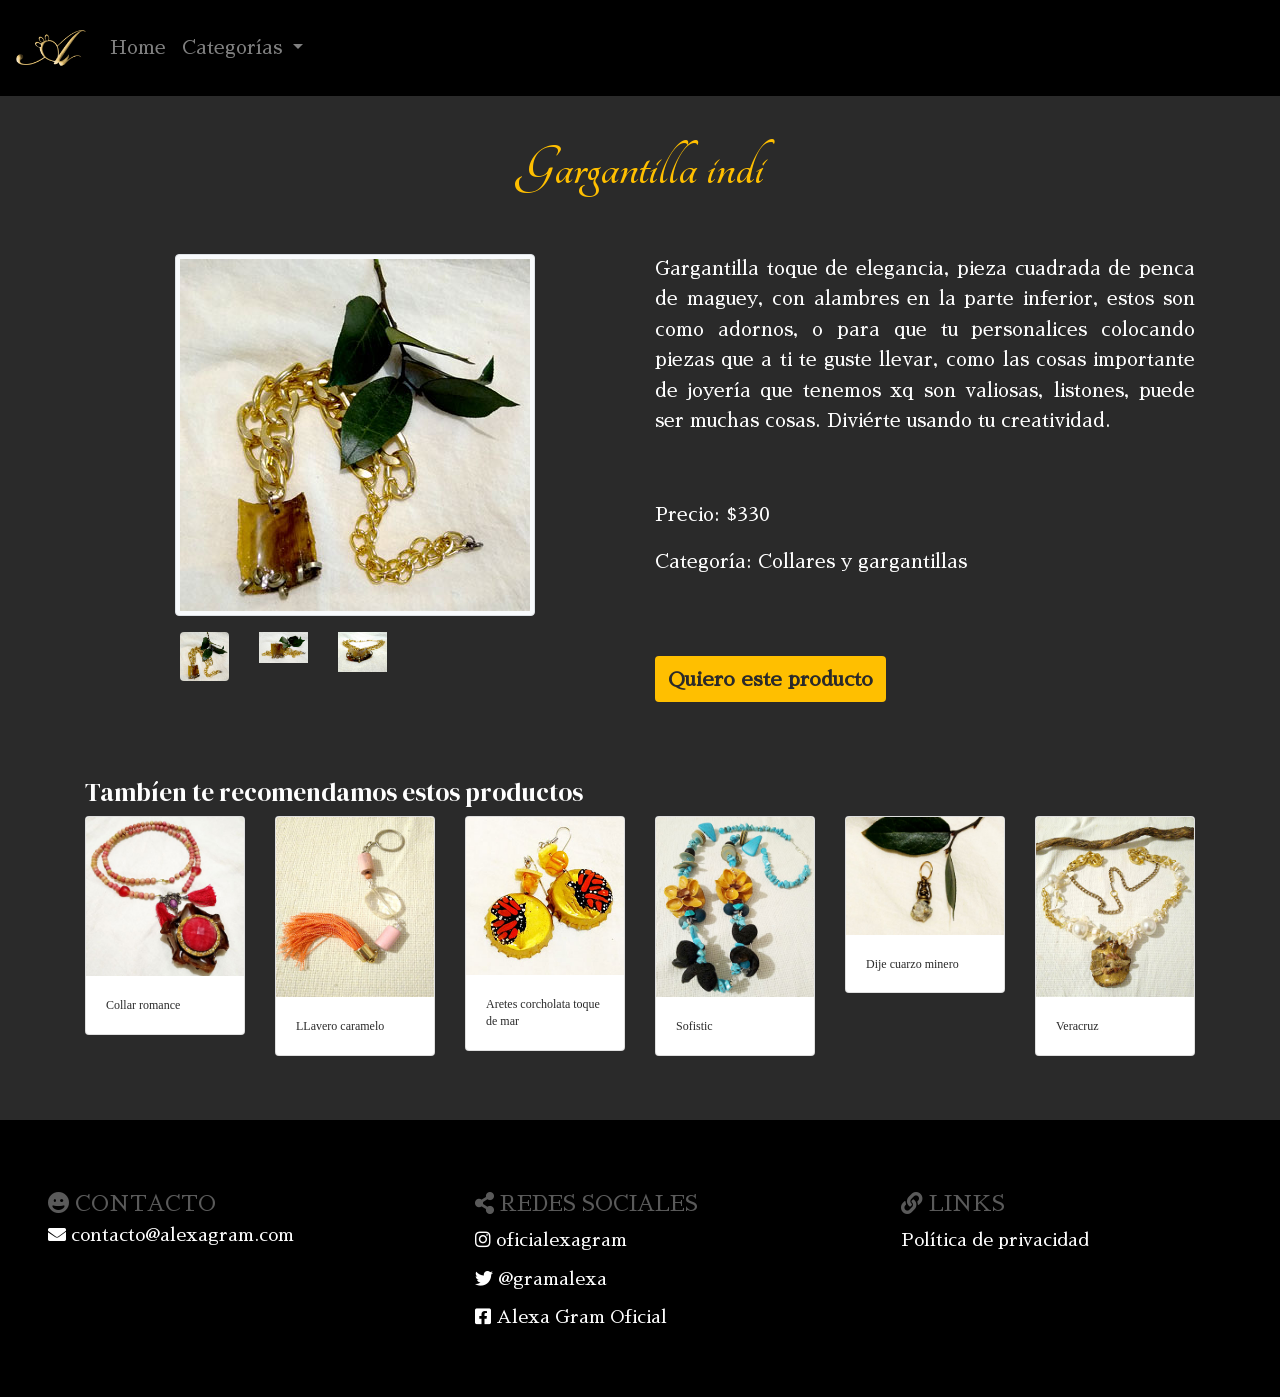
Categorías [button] (235, 47)
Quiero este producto (770, 679)
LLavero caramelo (340, 1026)
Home (142, 44)
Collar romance (143, 1005)
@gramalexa (541, 1279)
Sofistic (694, 1026)
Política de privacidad (995, 1240)
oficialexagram (551, 1240)
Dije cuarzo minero (912, 964)
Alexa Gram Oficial (571, 1317)
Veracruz (1077, 1026)
